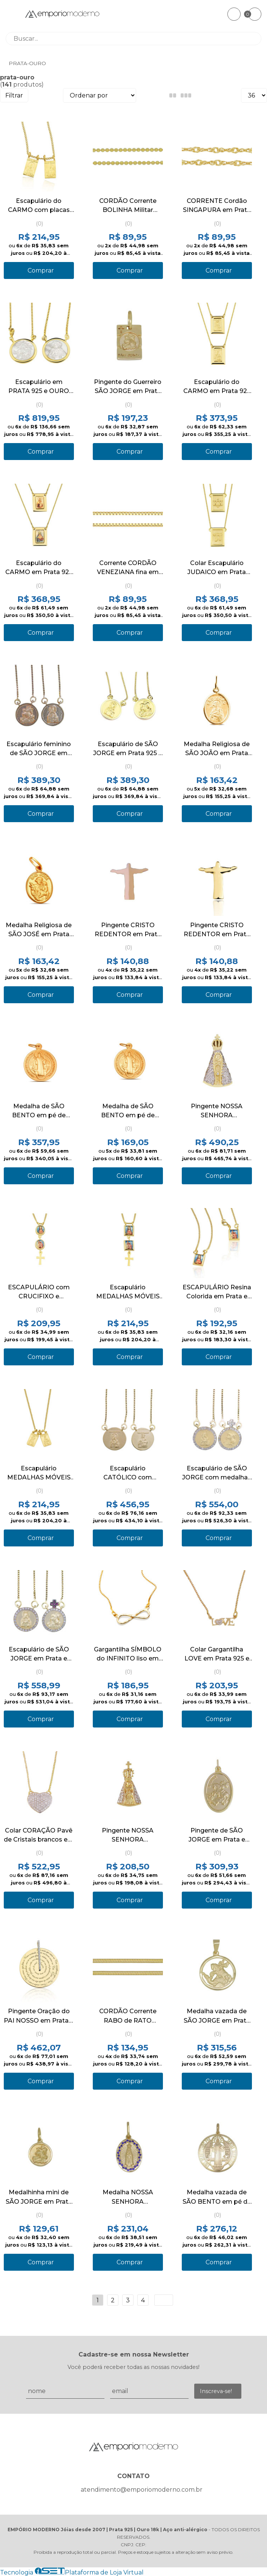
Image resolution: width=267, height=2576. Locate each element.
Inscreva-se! (216, 2391)
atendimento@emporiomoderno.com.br (142, 2489)
